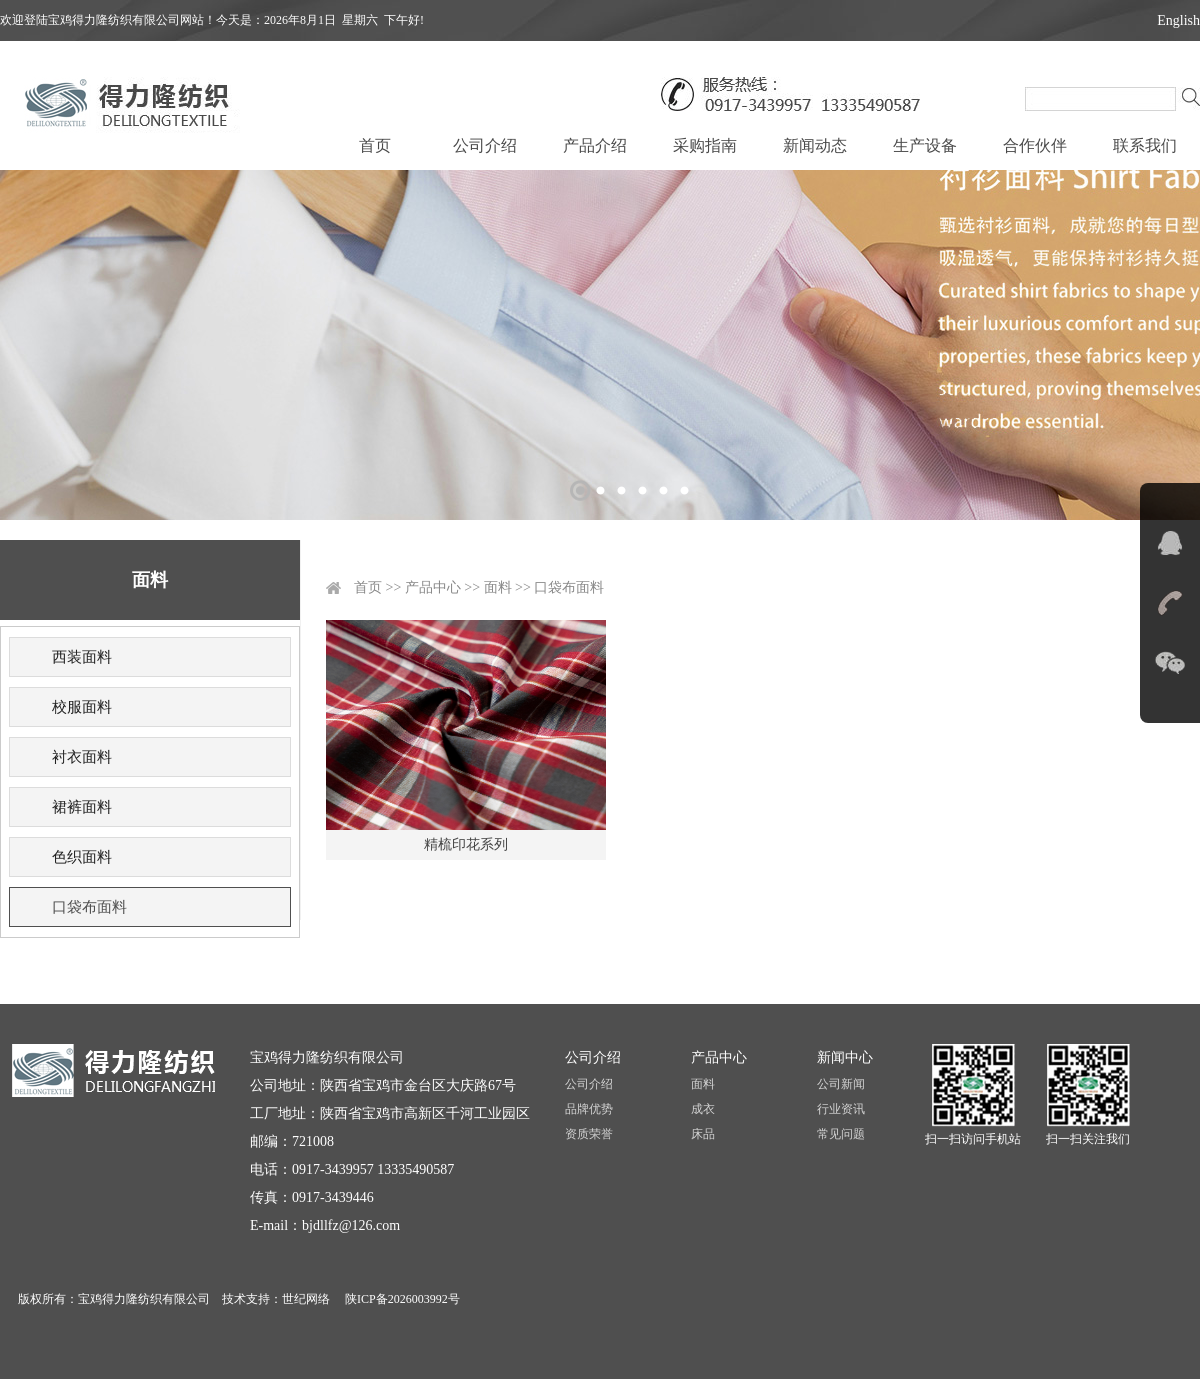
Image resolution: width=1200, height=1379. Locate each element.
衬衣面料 (82, 757)
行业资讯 (841, 1109)
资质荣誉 (589, 1134)
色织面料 (82, 857)
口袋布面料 (89, 907)
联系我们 (1145, 145)
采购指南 (705, 145)
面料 (498, 587)
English (1178, 20)
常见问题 (841, 1134)
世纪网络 (306, 1299)
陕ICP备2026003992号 (401, 1299)
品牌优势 (589, 1109)
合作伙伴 (1035, 145)
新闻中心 (845, 1057)
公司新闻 (841, 1084)
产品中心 (433, 587)
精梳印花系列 (466, 844)
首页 (375, 145)
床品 (703, 1134)
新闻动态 (815, 145)
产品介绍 (595, 145)
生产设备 (925, 145)
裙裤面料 (82, 807)
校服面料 (82, 707)
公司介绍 (485, 145)
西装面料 (82, 657)
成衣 (703, 1109)
